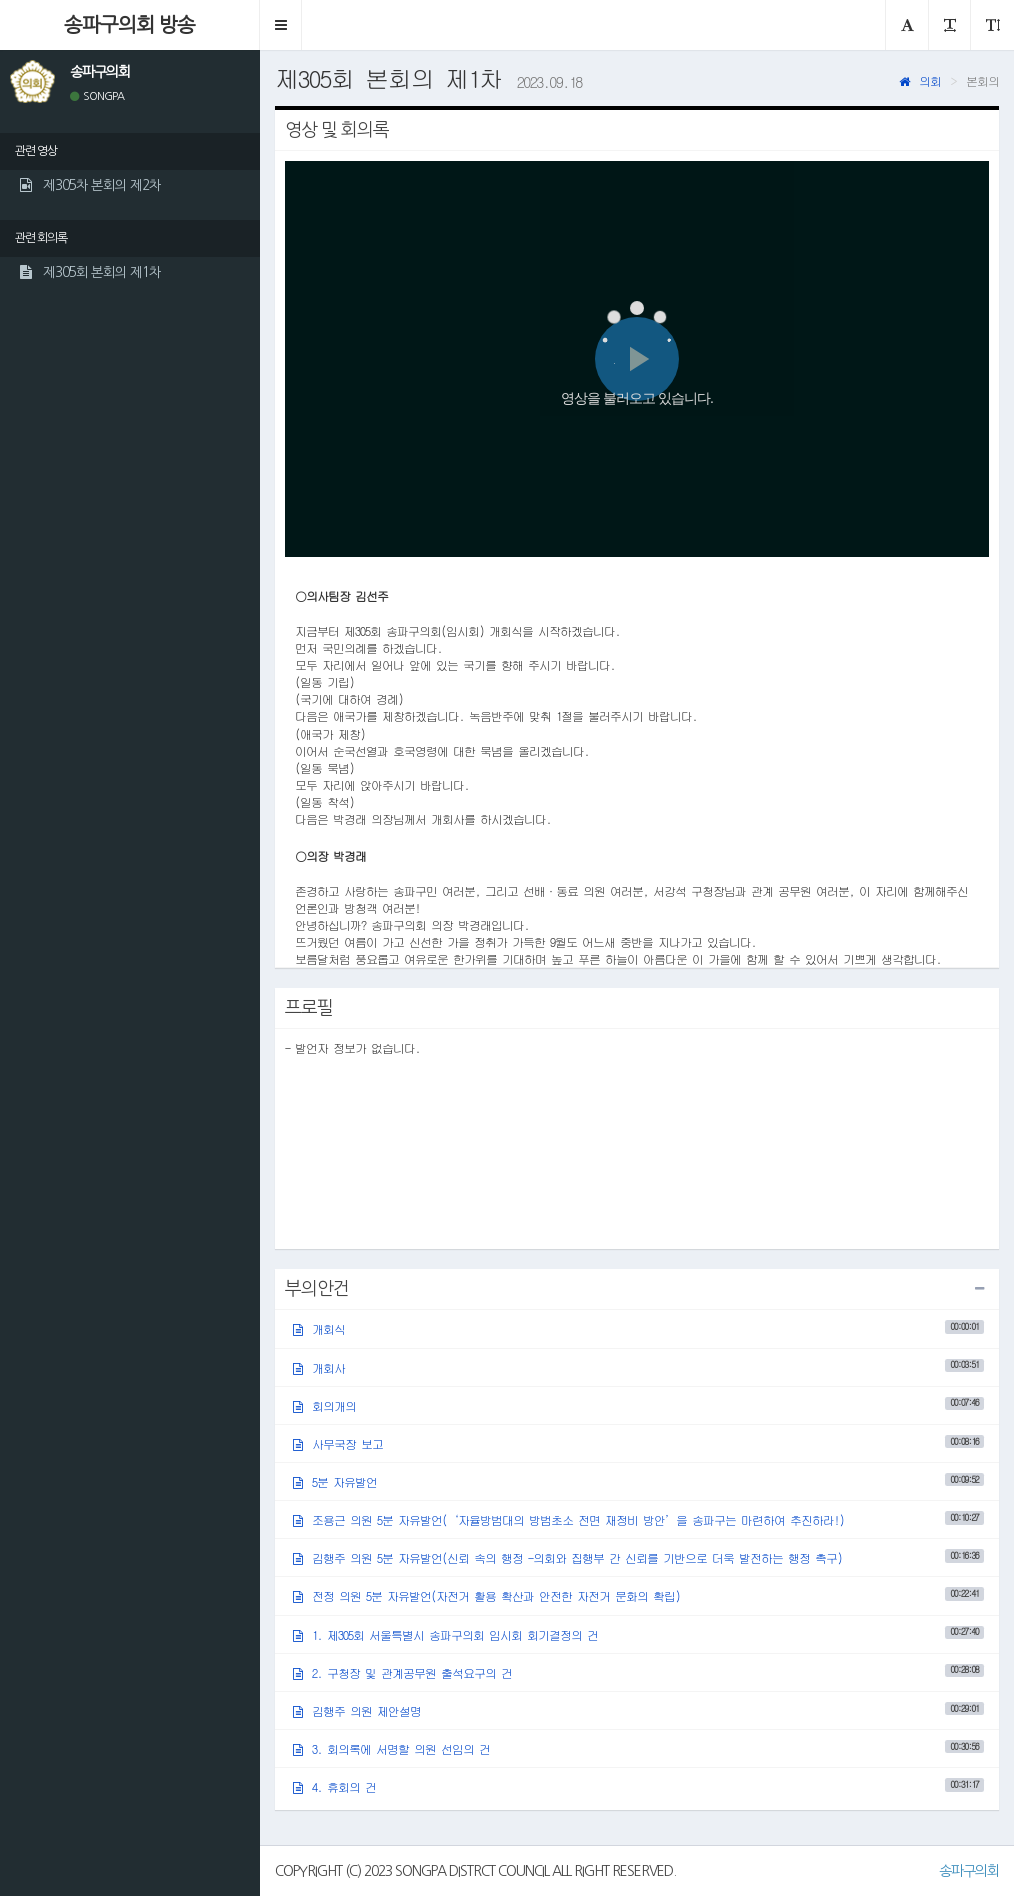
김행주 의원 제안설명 (638, 1710)
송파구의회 (969, 1871)
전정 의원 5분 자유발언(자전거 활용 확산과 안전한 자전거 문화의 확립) (638, 1595)
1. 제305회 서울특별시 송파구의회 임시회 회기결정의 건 (638, 1633)
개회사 (638, 1366)
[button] (281, 25)
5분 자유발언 (638, 1481)
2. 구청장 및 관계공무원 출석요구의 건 (638, 1671)
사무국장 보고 (638, 1443)
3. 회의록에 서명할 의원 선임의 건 (638, 1748)
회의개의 (638, 1404)
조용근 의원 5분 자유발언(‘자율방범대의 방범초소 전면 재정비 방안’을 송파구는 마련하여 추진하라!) (638, 1519)
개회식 (638, 1328)
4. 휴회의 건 (638, 1786)
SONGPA (97, 96)
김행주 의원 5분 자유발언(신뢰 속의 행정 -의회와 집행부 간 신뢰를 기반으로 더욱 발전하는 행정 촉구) (638, 1557)
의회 (920, 80)
